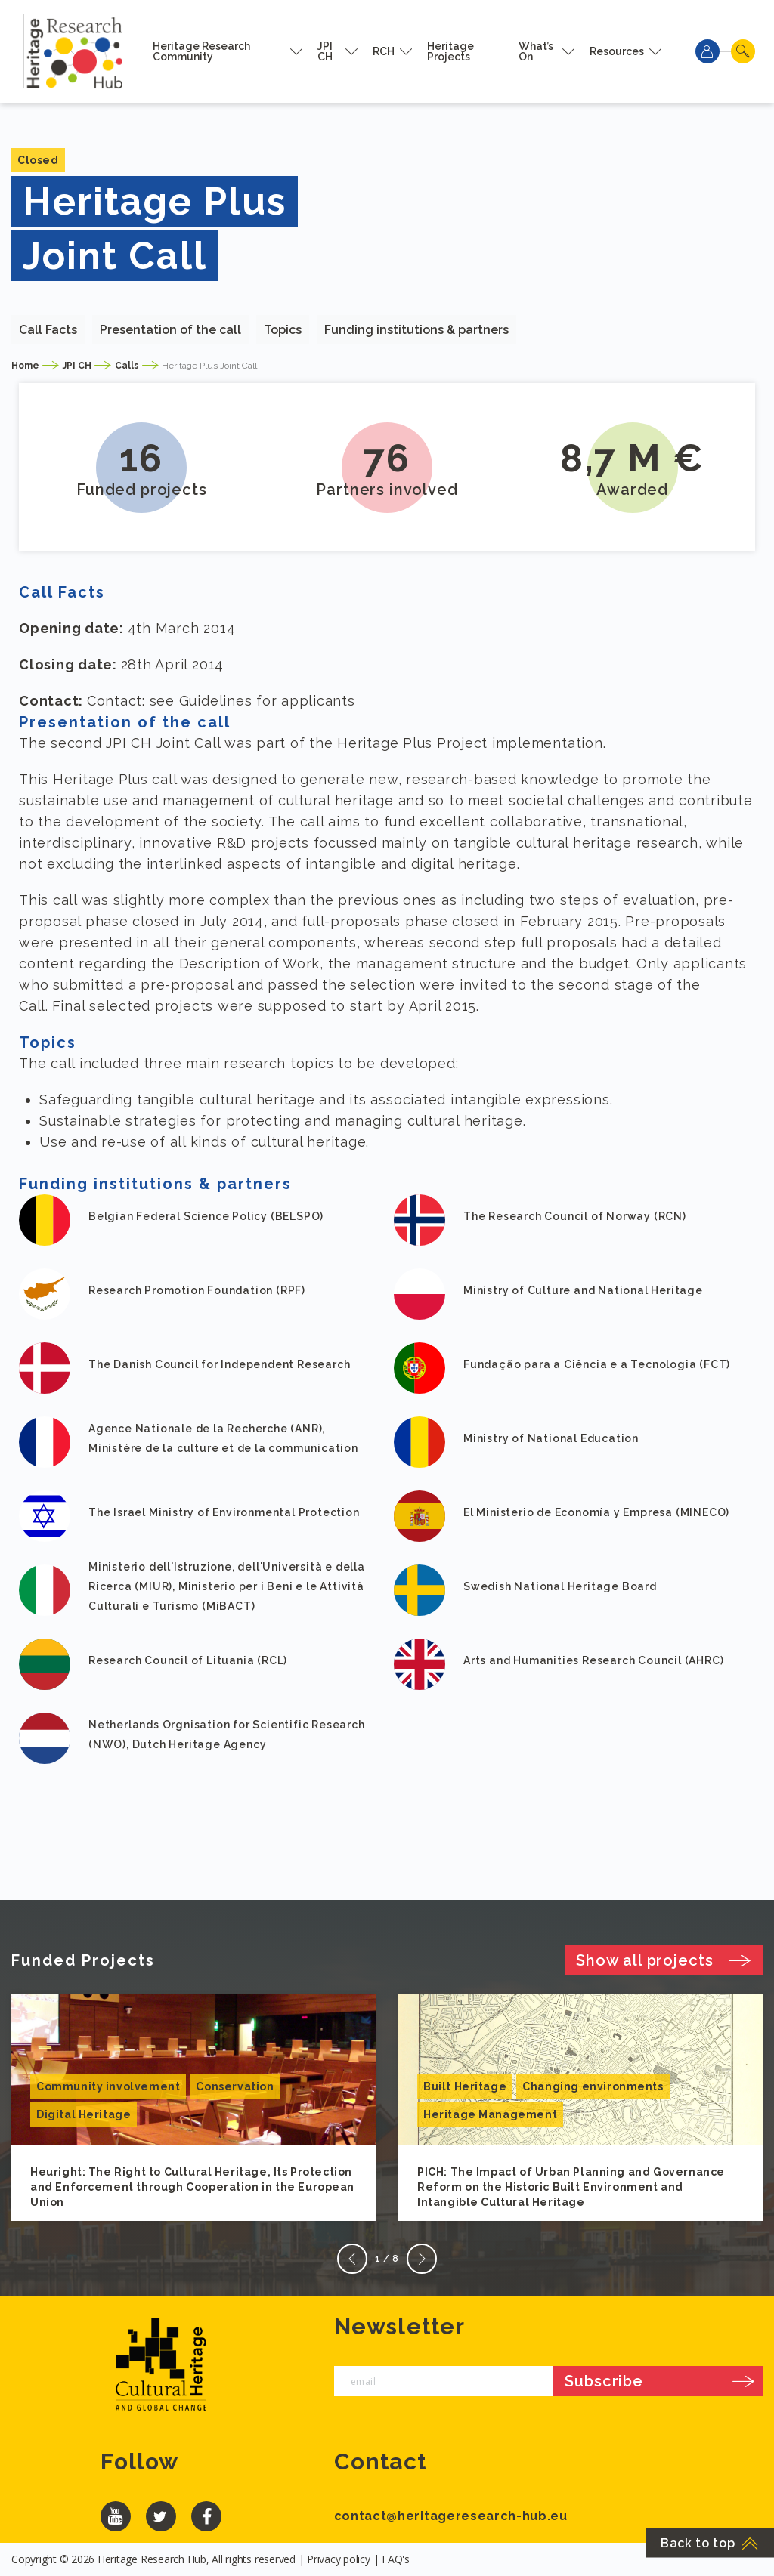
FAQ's (396, 2559)
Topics (283, 330)
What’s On (536, 51)
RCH (384, 51)
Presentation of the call (170, 330)
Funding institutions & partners (416, 330)
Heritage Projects (450, 51)
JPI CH (325, 51)
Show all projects (663, 1960)
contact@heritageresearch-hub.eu (451, 2516)
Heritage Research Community (201, 51)
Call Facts (48, 330)
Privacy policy (338, 2559)
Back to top (710, 2543)
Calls (127, 365)
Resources (617, 51)
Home (25, 365)
